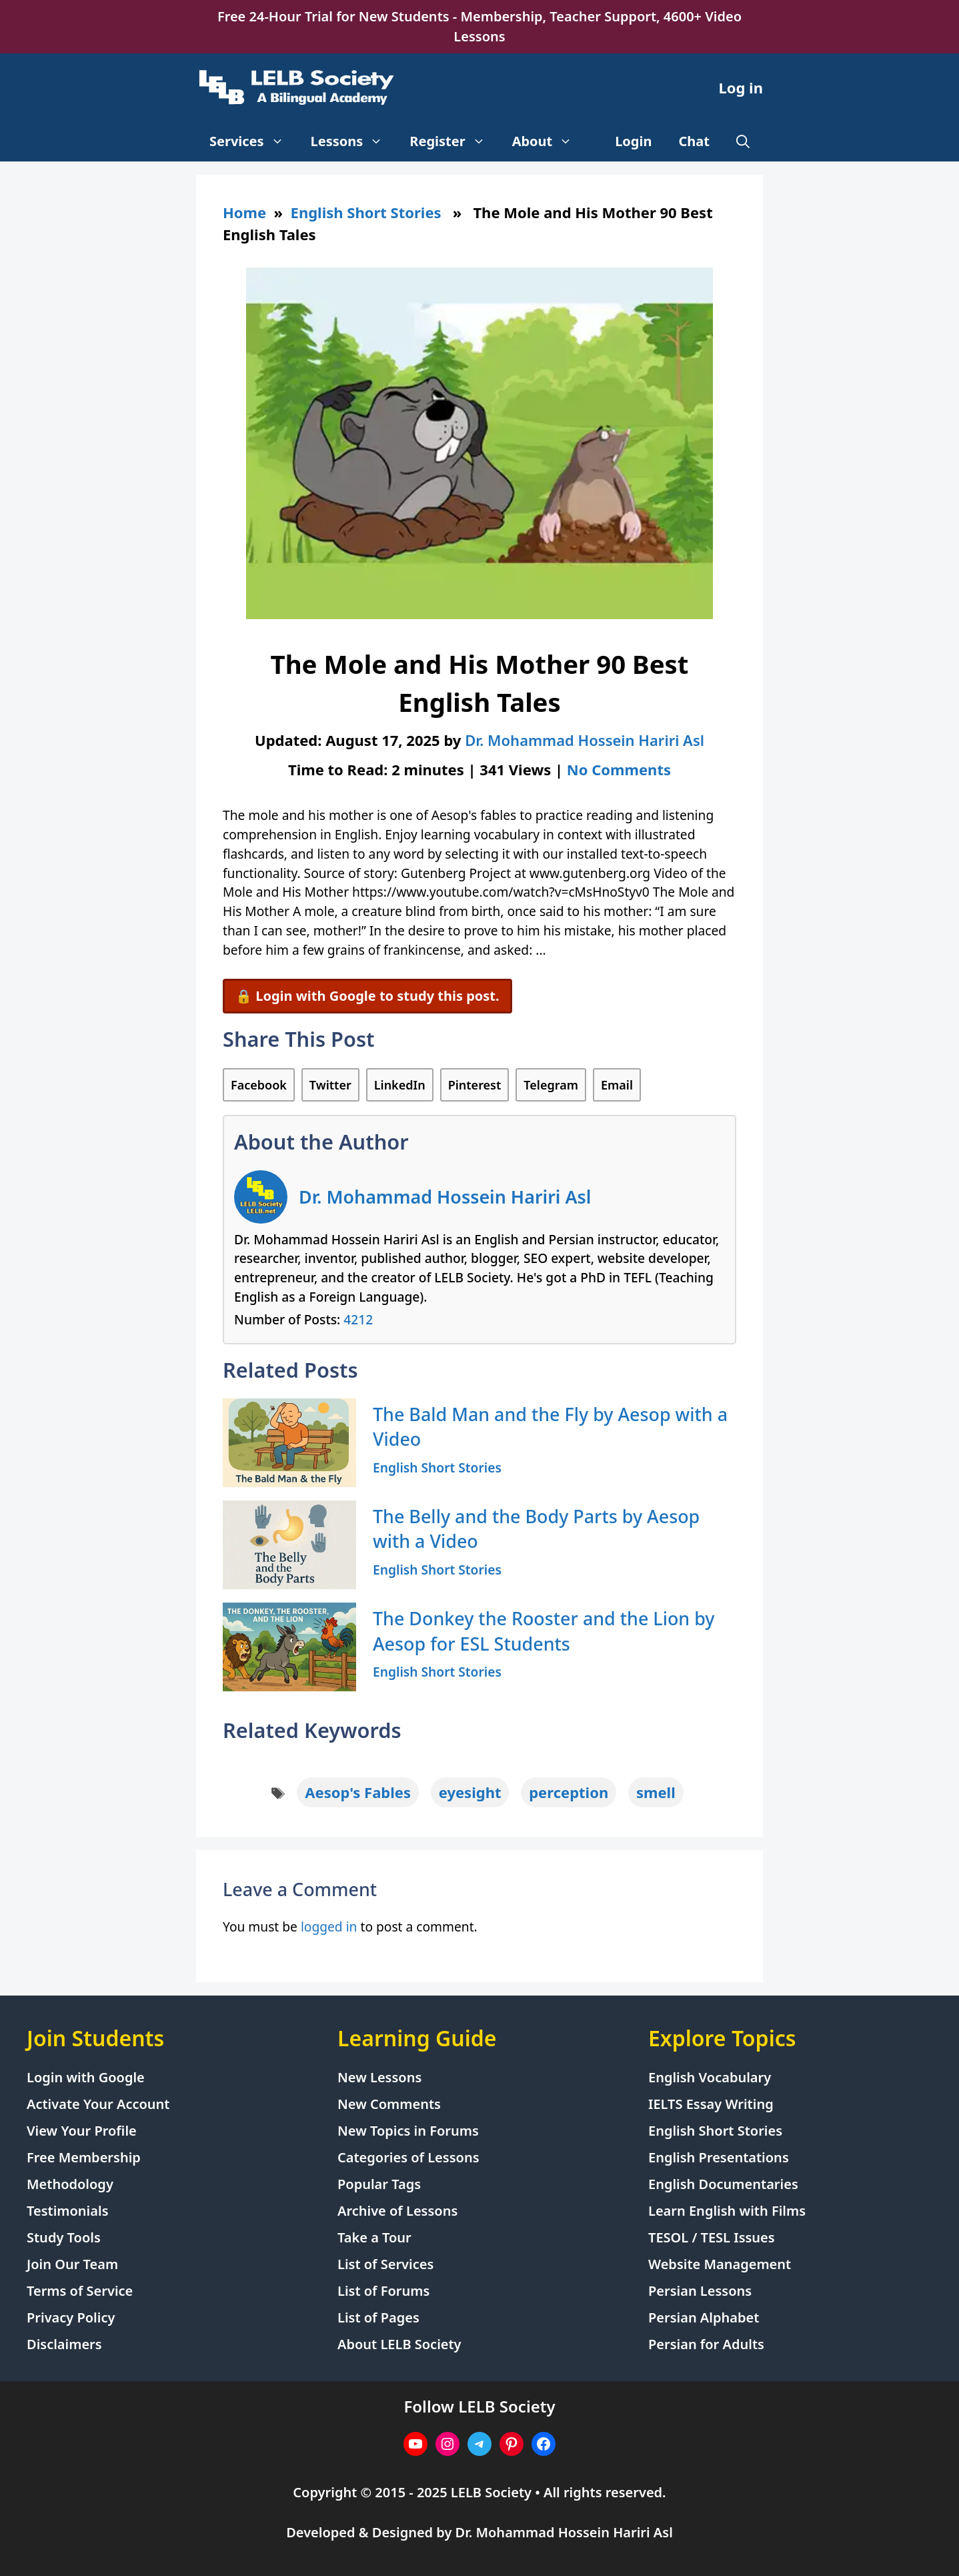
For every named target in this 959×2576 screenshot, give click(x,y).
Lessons (354, 141)
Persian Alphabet (703, 2317)
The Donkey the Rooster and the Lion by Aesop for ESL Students (544, 1631)
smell (656, 1792)
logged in (329, 1926)
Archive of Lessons (397, 2211)
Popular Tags (379, 2184)
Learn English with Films (727, 2211)
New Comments (389, 2104)
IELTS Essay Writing (711, 2104)
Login (633, 141)
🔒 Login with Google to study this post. (367, 996)
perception (568, 1792)
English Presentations (718, 2157)
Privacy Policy (71, 2317)
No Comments (619, 769)
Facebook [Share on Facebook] (259, 1085)
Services (253, 141)
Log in (740, 87)
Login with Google (86, 2077)
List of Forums (383, 2291)
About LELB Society (399, 2344)
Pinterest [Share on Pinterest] (475, 1085)
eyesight (470, 1792)
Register (453, 141)
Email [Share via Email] (617, 1085)
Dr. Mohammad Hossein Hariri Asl (445, 1196)
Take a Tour (374, 2237)
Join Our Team (72, 2264)
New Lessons (379, 2077)
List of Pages (378, 2317)
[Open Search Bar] (743, 141)
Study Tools (64, 2237)
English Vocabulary (709, 2077)
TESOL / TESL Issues (711, 2237)
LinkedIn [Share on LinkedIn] (399, 1085)
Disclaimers (64, 2344)
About (549, 141)
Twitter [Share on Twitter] (330, 1085)
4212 (358, 1319)
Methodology (70, 2184)
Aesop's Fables (358, 1792)
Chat (694, 141)
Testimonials (68, 2211)
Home (244, 212)
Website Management (719, 2264)
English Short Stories (366, 212)
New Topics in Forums (408, 2131)
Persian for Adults (706, 2344)
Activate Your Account (98, 2104)
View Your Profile (82, 2131)
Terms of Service (80, 2291)
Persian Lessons (700, 2291)
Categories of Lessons (408, 2157)
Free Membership (84, 2157)
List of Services (385, 2264)
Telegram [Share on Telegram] (551, 1085)
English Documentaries (723, 2184)
